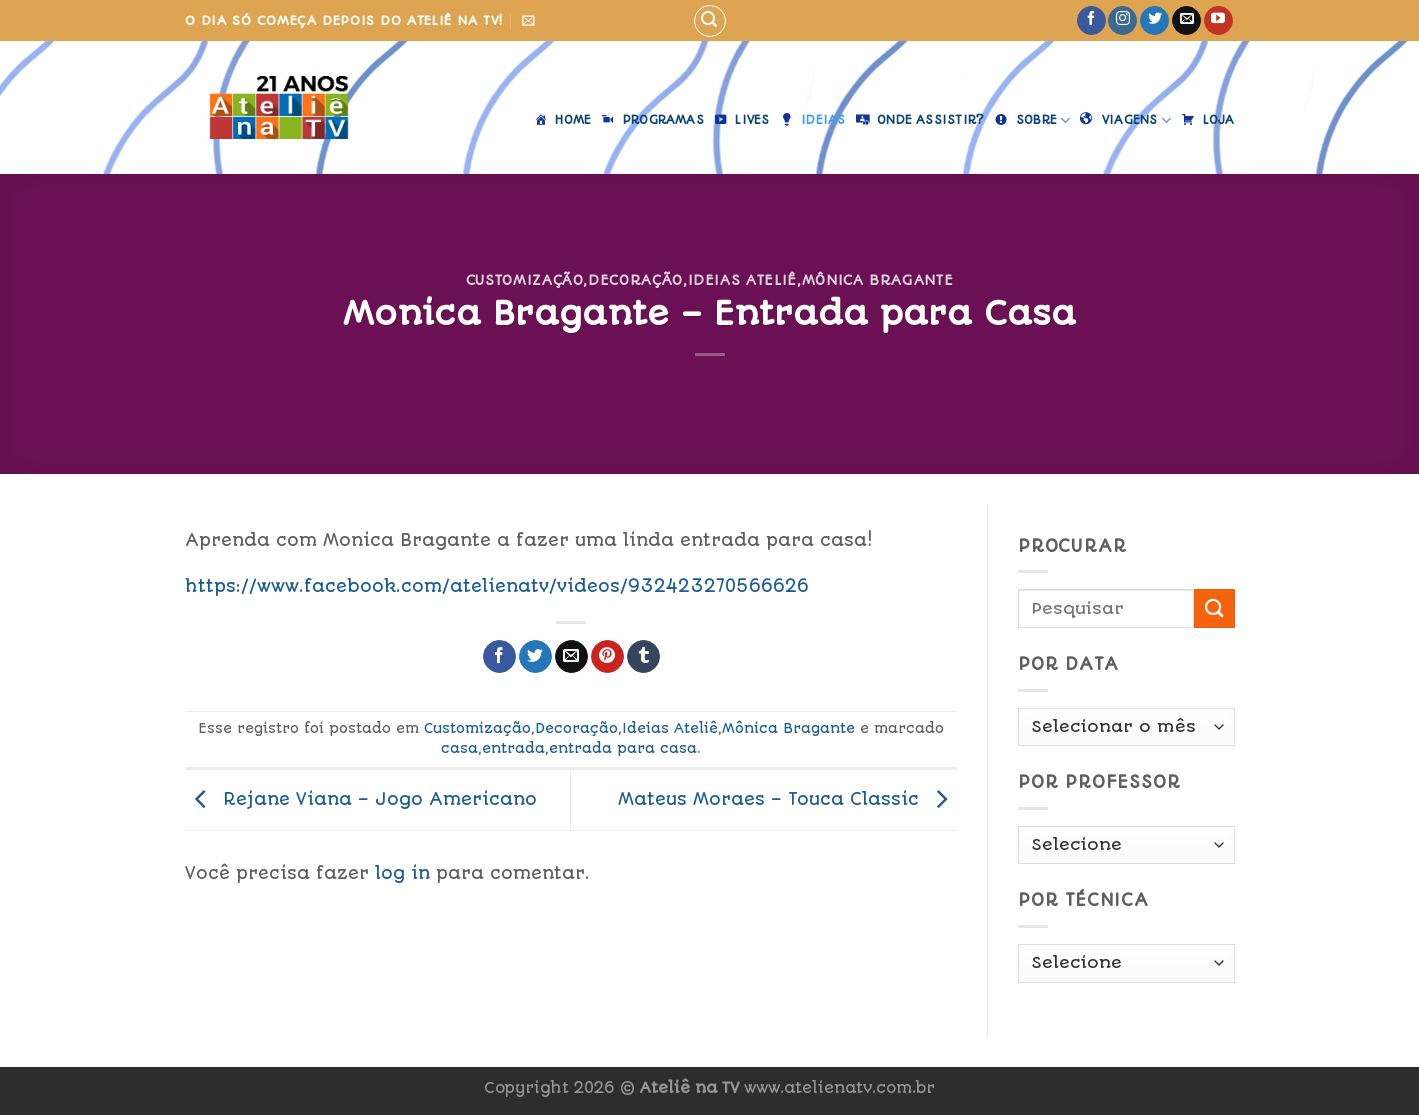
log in (402, 873)
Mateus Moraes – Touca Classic (787, 799)
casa (459, 748)
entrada (513, 748)
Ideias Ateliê (742, 280)
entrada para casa (623, 748)
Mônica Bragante (878, 280)
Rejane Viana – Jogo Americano (361, 799)
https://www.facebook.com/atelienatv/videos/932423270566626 (497, 586)
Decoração (635, 280)
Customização (525, 280)
